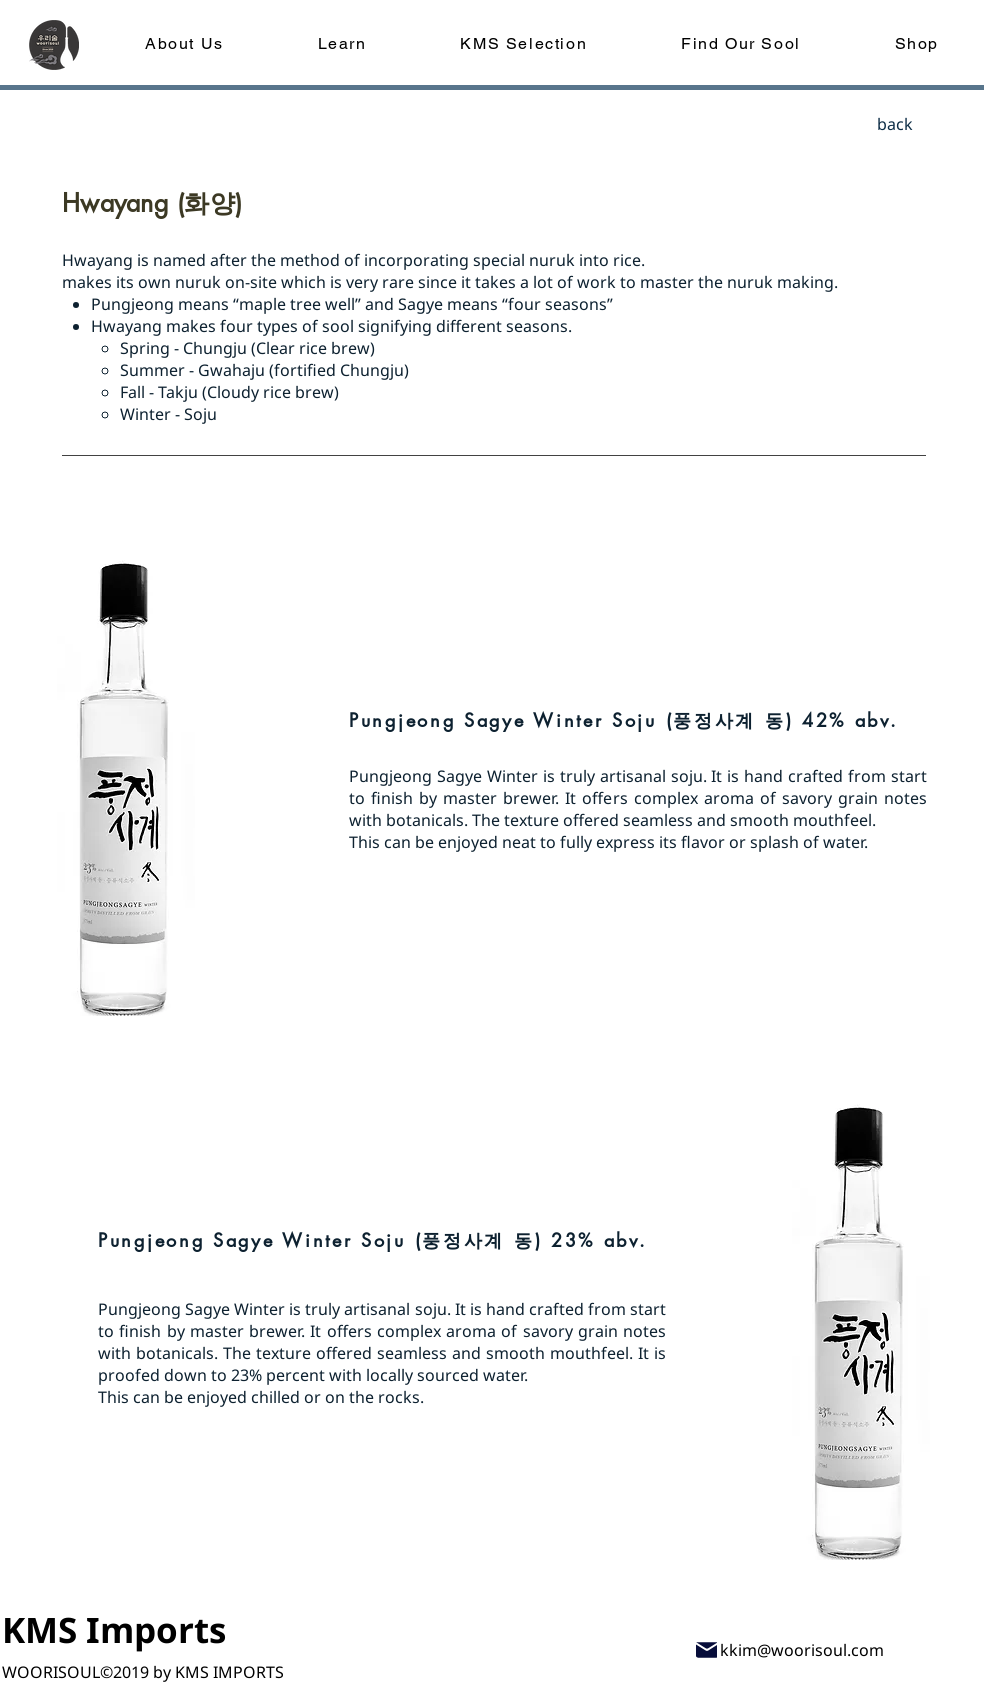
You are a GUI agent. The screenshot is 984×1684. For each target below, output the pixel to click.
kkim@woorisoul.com (802, 1650)
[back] (895, 124)
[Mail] (706, 1649)
